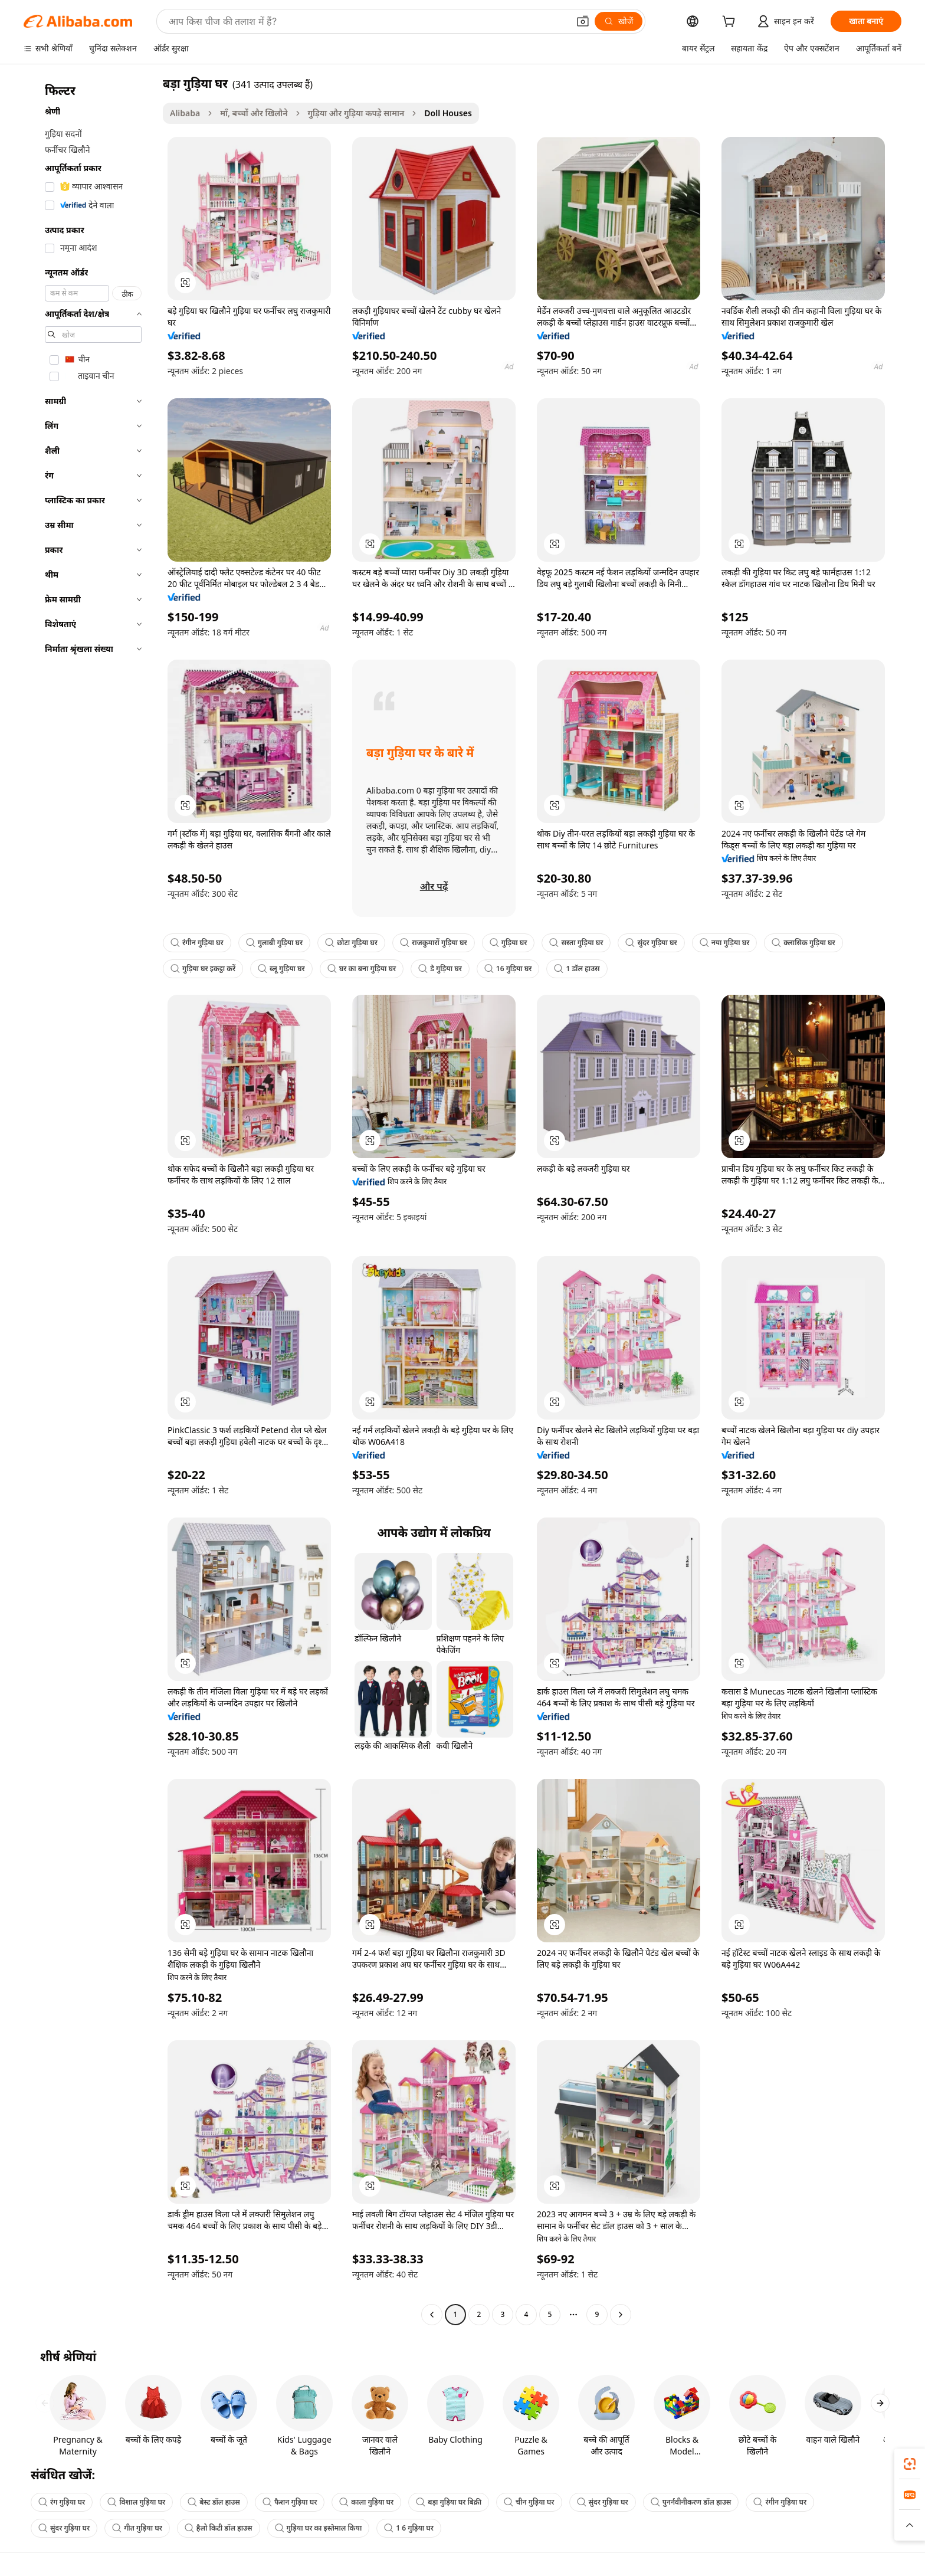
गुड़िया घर (508, 943)
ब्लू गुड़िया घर (281, 968)
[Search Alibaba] (367, 21)
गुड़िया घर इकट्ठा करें (202, 968)
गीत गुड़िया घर (137, 2528)
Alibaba (185, 113)
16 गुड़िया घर (508, 968)
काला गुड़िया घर (366, 2502)
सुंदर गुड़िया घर (651, 943)
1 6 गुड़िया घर (409, 2528)
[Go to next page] (620, 2314)
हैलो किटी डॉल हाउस (218, 2528)
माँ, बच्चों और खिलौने (253, 113)
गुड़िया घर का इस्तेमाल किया (318, 2528)
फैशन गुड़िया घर (290, 2502)
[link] (909, 2464)
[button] (583, 21)
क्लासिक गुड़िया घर (803, 943)
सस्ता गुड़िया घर (576, 943)
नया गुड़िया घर (725, 943)
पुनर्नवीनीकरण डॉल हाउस (691, 2502)
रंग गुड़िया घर (61, 2502)
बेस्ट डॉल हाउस (214, 2502)
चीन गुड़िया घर (529, 2502)
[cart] (731, 23)
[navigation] (90, 1200)
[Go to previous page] (431, 2314)
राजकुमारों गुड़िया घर (433, 943)
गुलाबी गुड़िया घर (274, 943)
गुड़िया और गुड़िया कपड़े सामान (356, 113)
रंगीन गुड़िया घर (197, 943)
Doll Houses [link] (448, 113)
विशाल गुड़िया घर (136, 2502)
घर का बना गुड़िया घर (361, 968)
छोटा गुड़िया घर (351, 943)
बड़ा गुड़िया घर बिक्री (448, 2502)
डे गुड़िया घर (440, 968)
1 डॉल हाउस (576, 968)
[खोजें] (618, 21)
